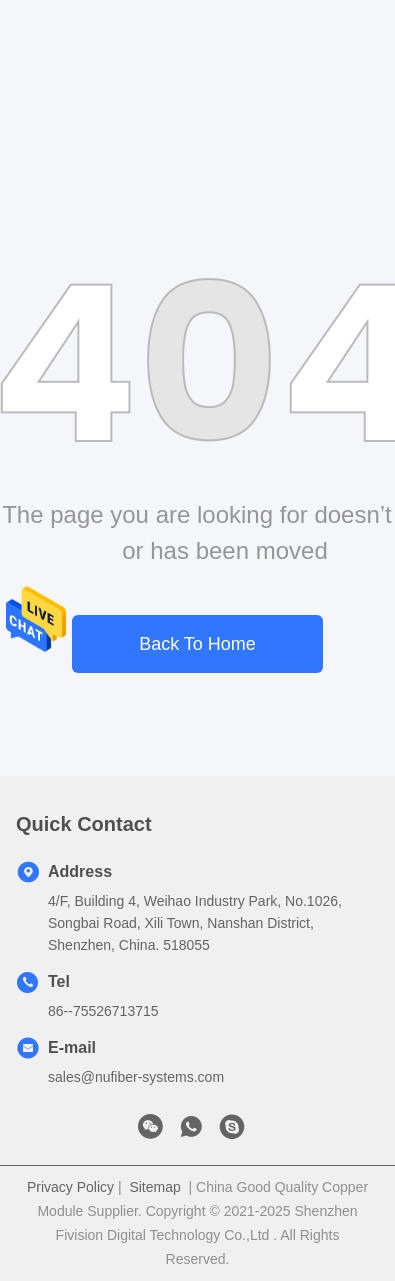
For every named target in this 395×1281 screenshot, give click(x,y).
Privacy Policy (70, 1187)
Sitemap (154, 1187)
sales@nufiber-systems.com (136, 1077)
